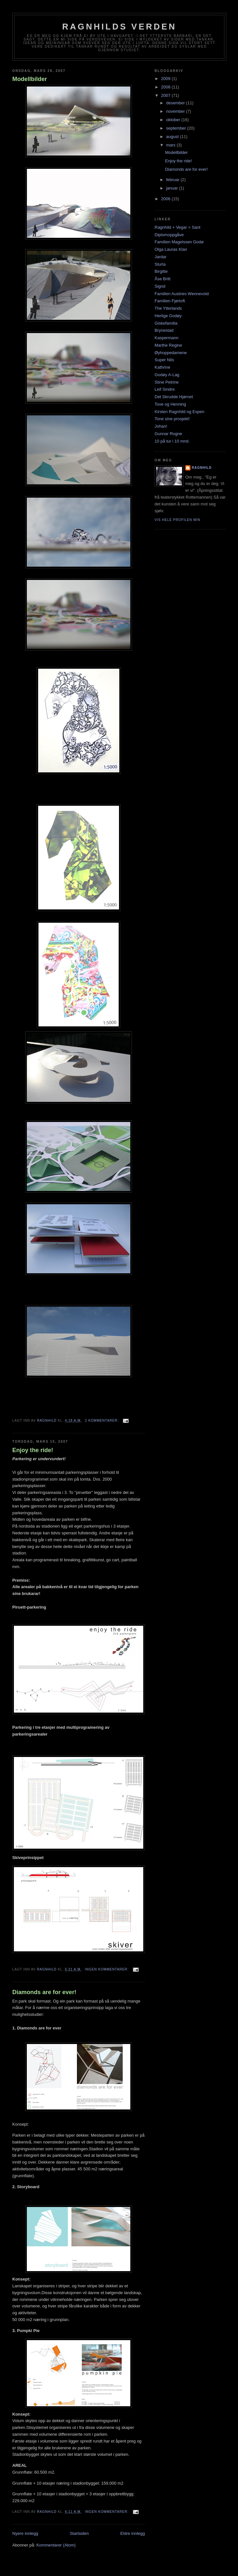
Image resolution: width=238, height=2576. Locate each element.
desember (176, 102)
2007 (166, 95)
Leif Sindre (165, 389)
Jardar (161, 256)
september (176, 128)
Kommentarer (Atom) (55, 2545)
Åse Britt (162, 278)
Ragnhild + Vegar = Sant (177, 227)
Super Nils (164, 359)
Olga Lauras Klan (171, 249)
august (173, 136)
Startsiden (79, 2533)
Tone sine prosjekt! (172, 418)
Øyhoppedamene (171, 352)
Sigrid (160, 286)
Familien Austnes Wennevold (182, 293)
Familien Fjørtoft (170, 300)
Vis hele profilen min (177, 520)
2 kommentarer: (102, 1420)
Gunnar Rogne (168, 433)
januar (172, 188)
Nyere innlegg (25, 2533)
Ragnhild (202, 467)
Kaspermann (166, 337)
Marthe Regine (168, 345)
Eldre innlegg (132, 2533)
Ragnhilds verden (119, 26)
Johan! (161, 426)
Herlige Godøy (168, 315)
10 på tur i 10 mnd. (172, 441)
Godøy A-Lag (167, 374)
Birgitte (161, 271)
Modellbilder (29, 79)
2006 (166, 198)
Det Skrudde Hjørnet (174, 396)
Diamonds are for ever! (44, 1992)
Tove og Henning (170, 404)
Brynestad (164, 330)
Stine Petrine (166, 382)
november (176, 111)
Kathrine (162, 367)
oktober (173, 119)
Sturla (160, 264)
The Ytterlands (168, 308)
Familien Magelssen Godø (179, 241)
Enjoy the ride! (32, 1450)
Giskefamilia (166, 323)
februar (173, 179)
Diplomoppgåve (169, 234)
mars (171, 145)
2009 (166, 78)
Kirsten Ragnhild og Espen (179, 411)
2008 (166, 87)
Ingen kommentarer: (107, 1969)
